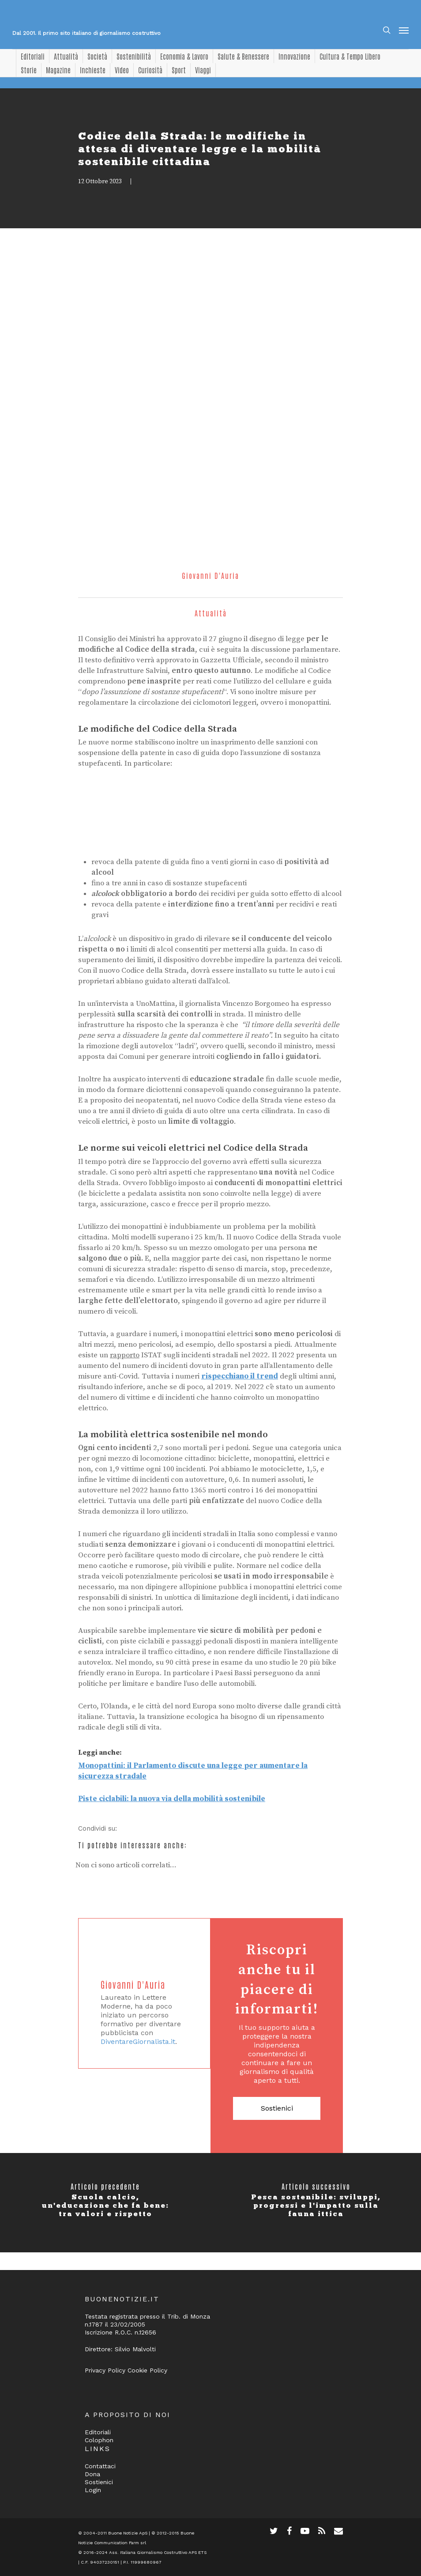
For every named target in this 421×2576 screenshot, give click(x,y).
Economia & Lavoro (184, 56)
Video (122, 69)
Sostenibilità (134, 56)
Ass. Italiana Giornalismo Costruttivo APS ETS (158, 2552)
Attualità (66, 56)
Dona (92, 2474)
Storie (29, 69)
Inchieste (92, 69)
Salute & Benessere (243, 56)
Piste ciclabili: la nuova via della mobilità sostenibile (171, 1799)
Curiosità (150, 69)
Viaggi (203, 69)
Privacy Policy (105, 2370)
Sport (179, 69)
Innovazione (294, 56)
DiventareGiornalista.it (138, 2041)
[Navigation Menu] (404, 30)
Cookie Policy (147, 2370)
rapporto (124, 1355)
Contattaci (100, 2466)
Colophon (99, 2440)
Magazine (58, 69)
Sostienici (277, 2108)
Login (93, 2489)
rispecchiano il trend (239, 1376)
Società (97, 56)
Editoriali (33, 56)
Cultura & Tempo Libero (350, 56)
